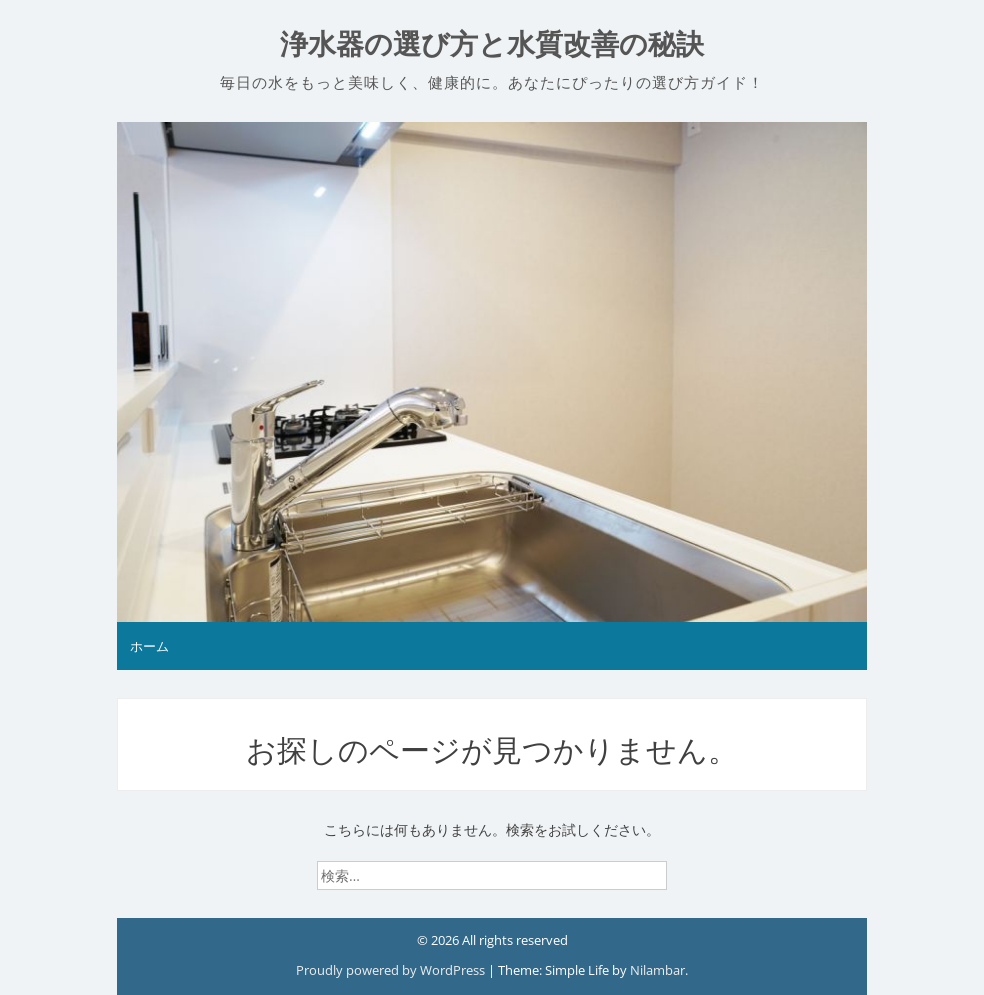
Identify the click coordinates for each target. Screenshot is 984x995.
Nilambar (657, 970)
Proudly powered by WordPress (392, 970)
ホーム (149, 646)
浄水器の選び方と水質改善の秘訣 (492, 44)
